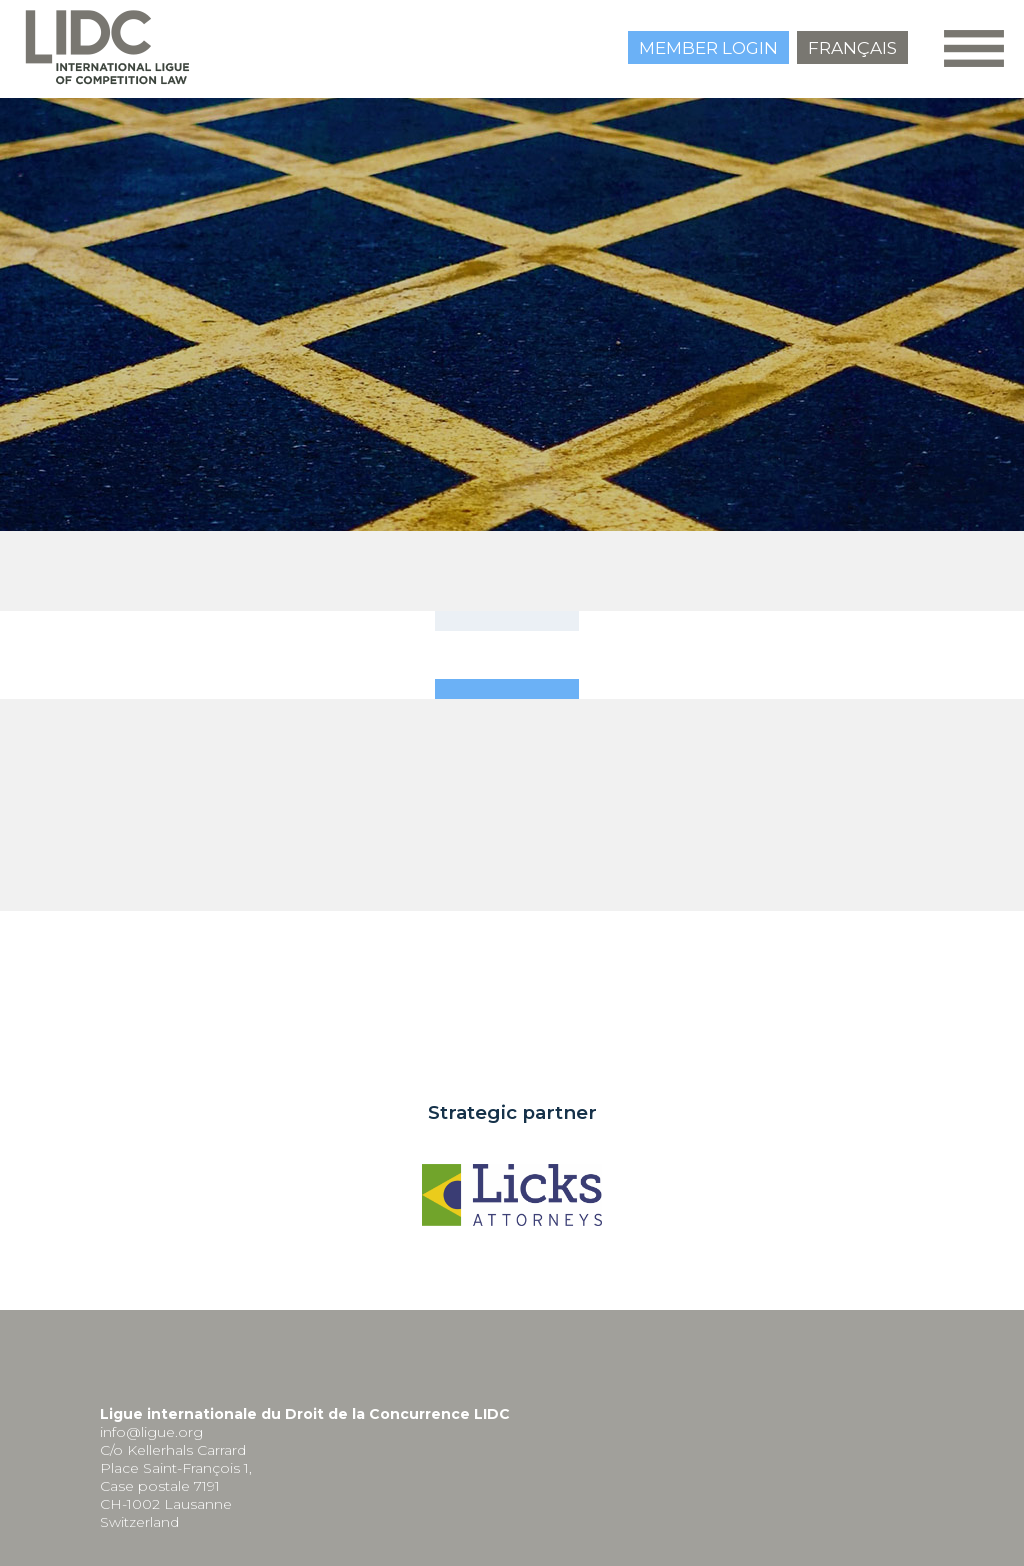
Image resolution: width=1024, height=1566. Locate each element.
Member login (708, 48)
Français (852, 48)
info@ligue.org (151, 1432)
